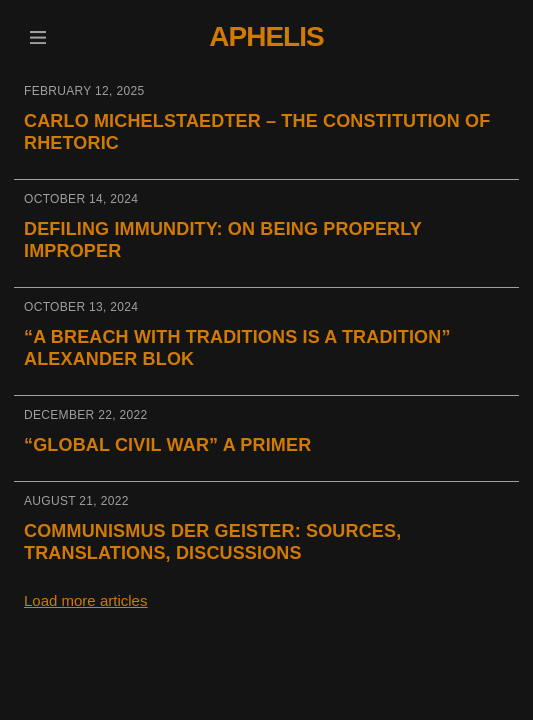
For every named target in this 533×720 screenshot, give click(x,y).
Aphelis (266, 36)
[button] (37, 37)
